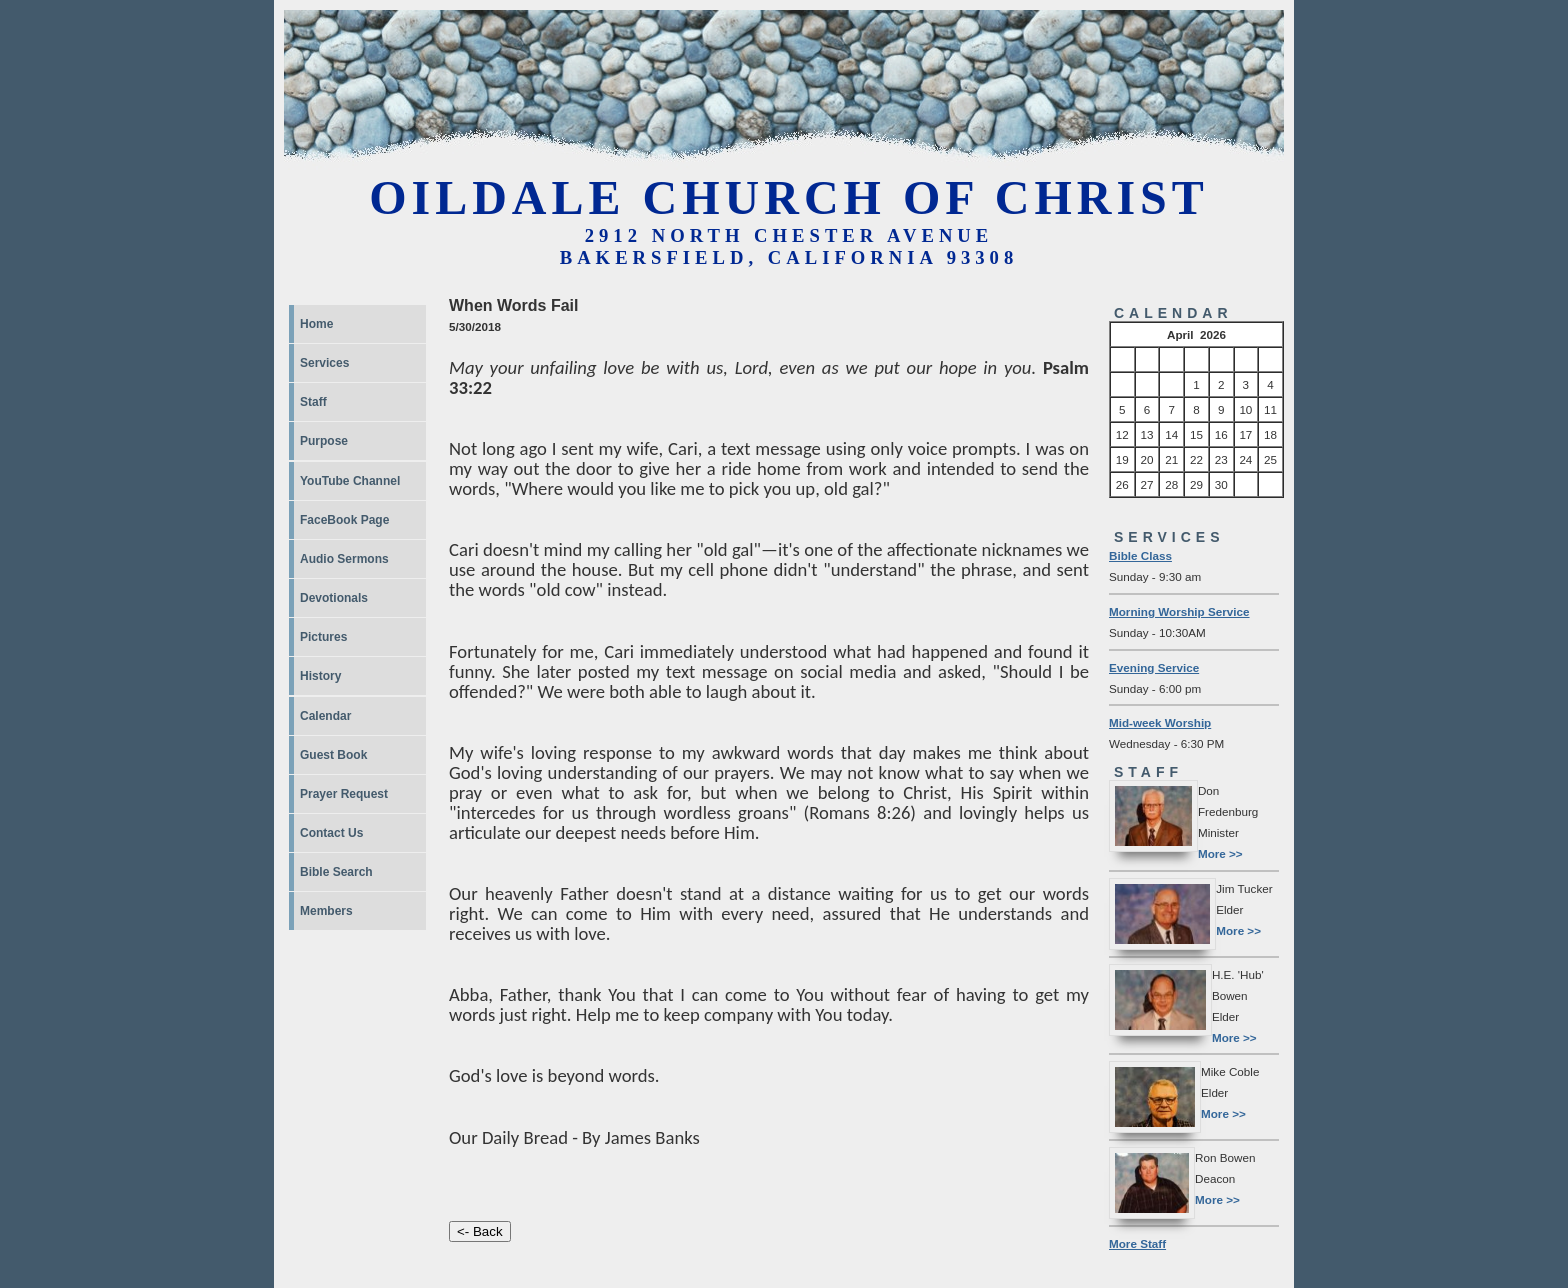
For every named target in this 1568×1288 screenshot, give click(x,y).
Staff (313, 402)
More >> (1220, 853)
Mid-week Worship (1160, 722)
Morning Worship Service (1179, 611)
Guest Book (333, 755)
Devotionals (334, 598)
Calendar (325, 716)
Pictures (323, 637)
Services (324, 363)
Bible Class (1140, 555)
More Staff (1137, 1243)
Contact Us (331, 833)
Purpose (324, 441)
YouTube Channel (350, 481)
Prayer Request (344, 794)
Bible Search (336, 872)
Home (316, 324)
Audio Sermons (344, 559)
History (320, 676)
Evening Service (1154, 667)
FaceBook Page (344, 520)
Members (326, 911)
